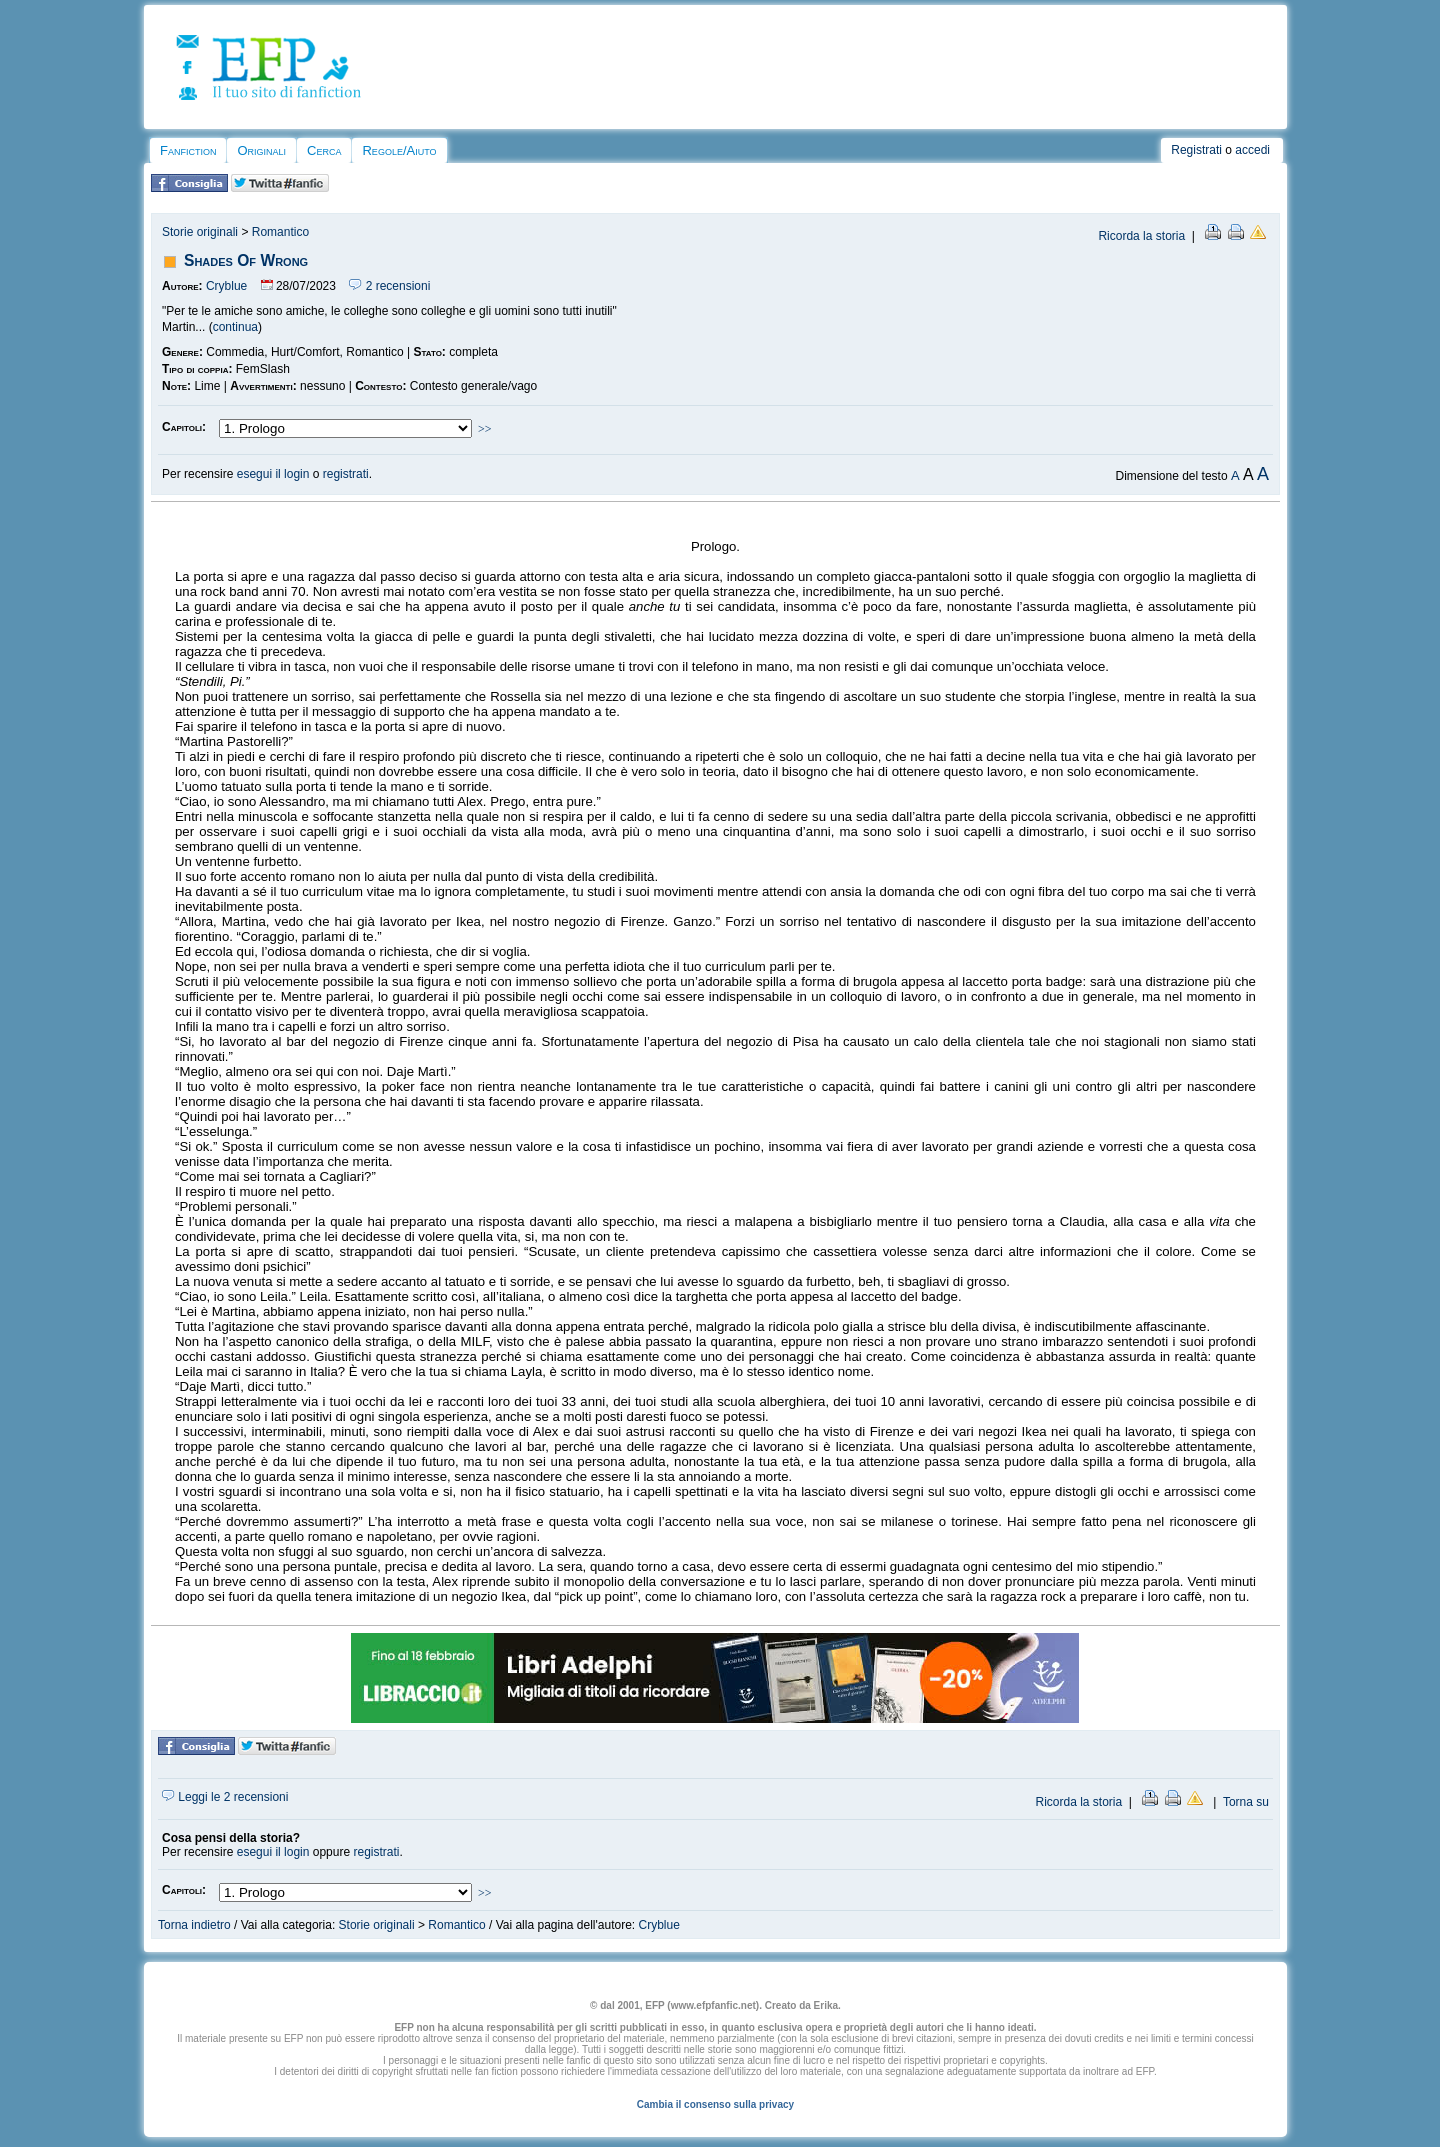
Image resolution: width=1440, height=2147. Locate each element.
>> (485, 429)
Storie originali (200, 232)
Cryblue (226, 286)
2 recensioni (389, 286)
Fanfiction (188, 150)
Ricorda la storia (1141, 236)
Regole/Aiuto (399, 150)
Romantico (280, 232)
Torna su (1246, 1802)
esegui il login (273, 474)
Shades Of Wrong (246, 260)
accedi (1252, 150)
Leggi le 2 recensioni (225, 1797)
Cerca (324, 150)
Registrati (1196, 150)
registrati (346, 474)
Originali (261, 150)
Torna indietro (194, 1925)
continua (235, 327)
